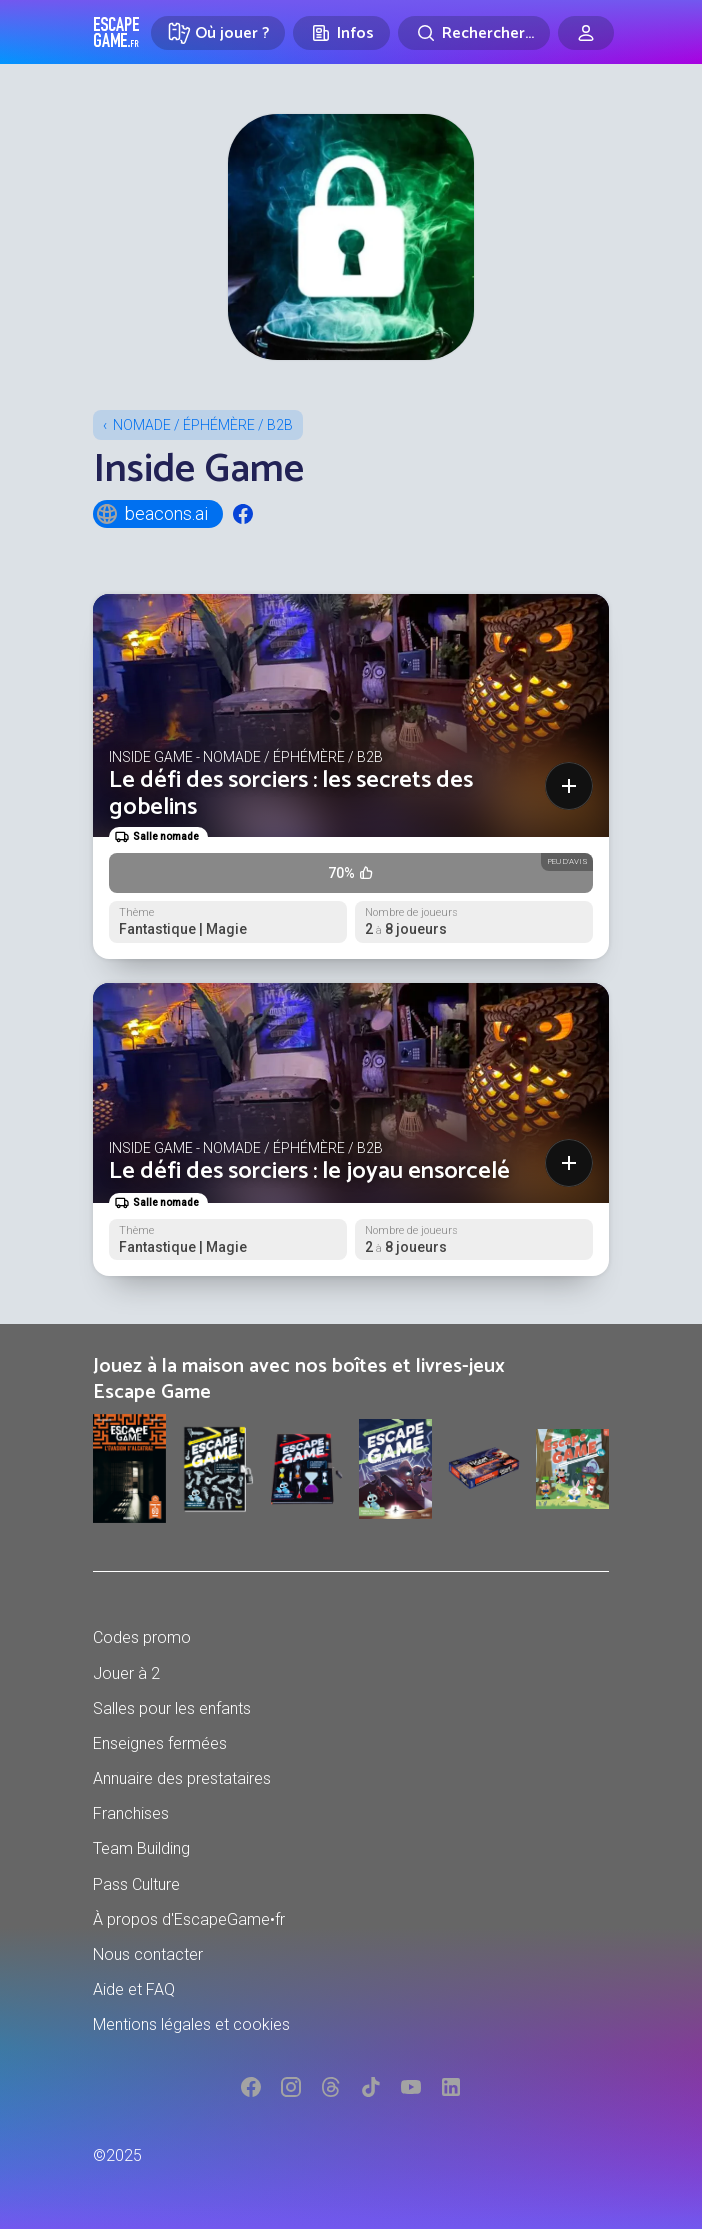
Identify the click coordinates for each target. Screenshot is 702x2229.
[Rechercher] (474, 33)
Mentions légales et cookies (191, 2024)
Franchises (131, 1813)
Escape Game (116, 32)
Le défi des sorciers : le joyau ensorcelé (309, 1171)
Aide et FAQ (134, 1989)
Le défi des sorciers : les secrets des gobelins (291, 793)
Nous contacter (148, 1954)
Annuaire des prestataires (182, 1778)
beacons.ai (151, 514)
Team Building (141, 1848)
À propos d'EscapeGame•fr (189, 1919)
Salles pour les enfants (172, 1708)
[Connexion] (586, 33)
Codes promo (142, 1637)
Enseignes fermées (160, 1743)
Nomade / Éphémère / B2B (203, 425)
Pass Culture (136, 1884)
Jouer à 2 (126, 1673)
